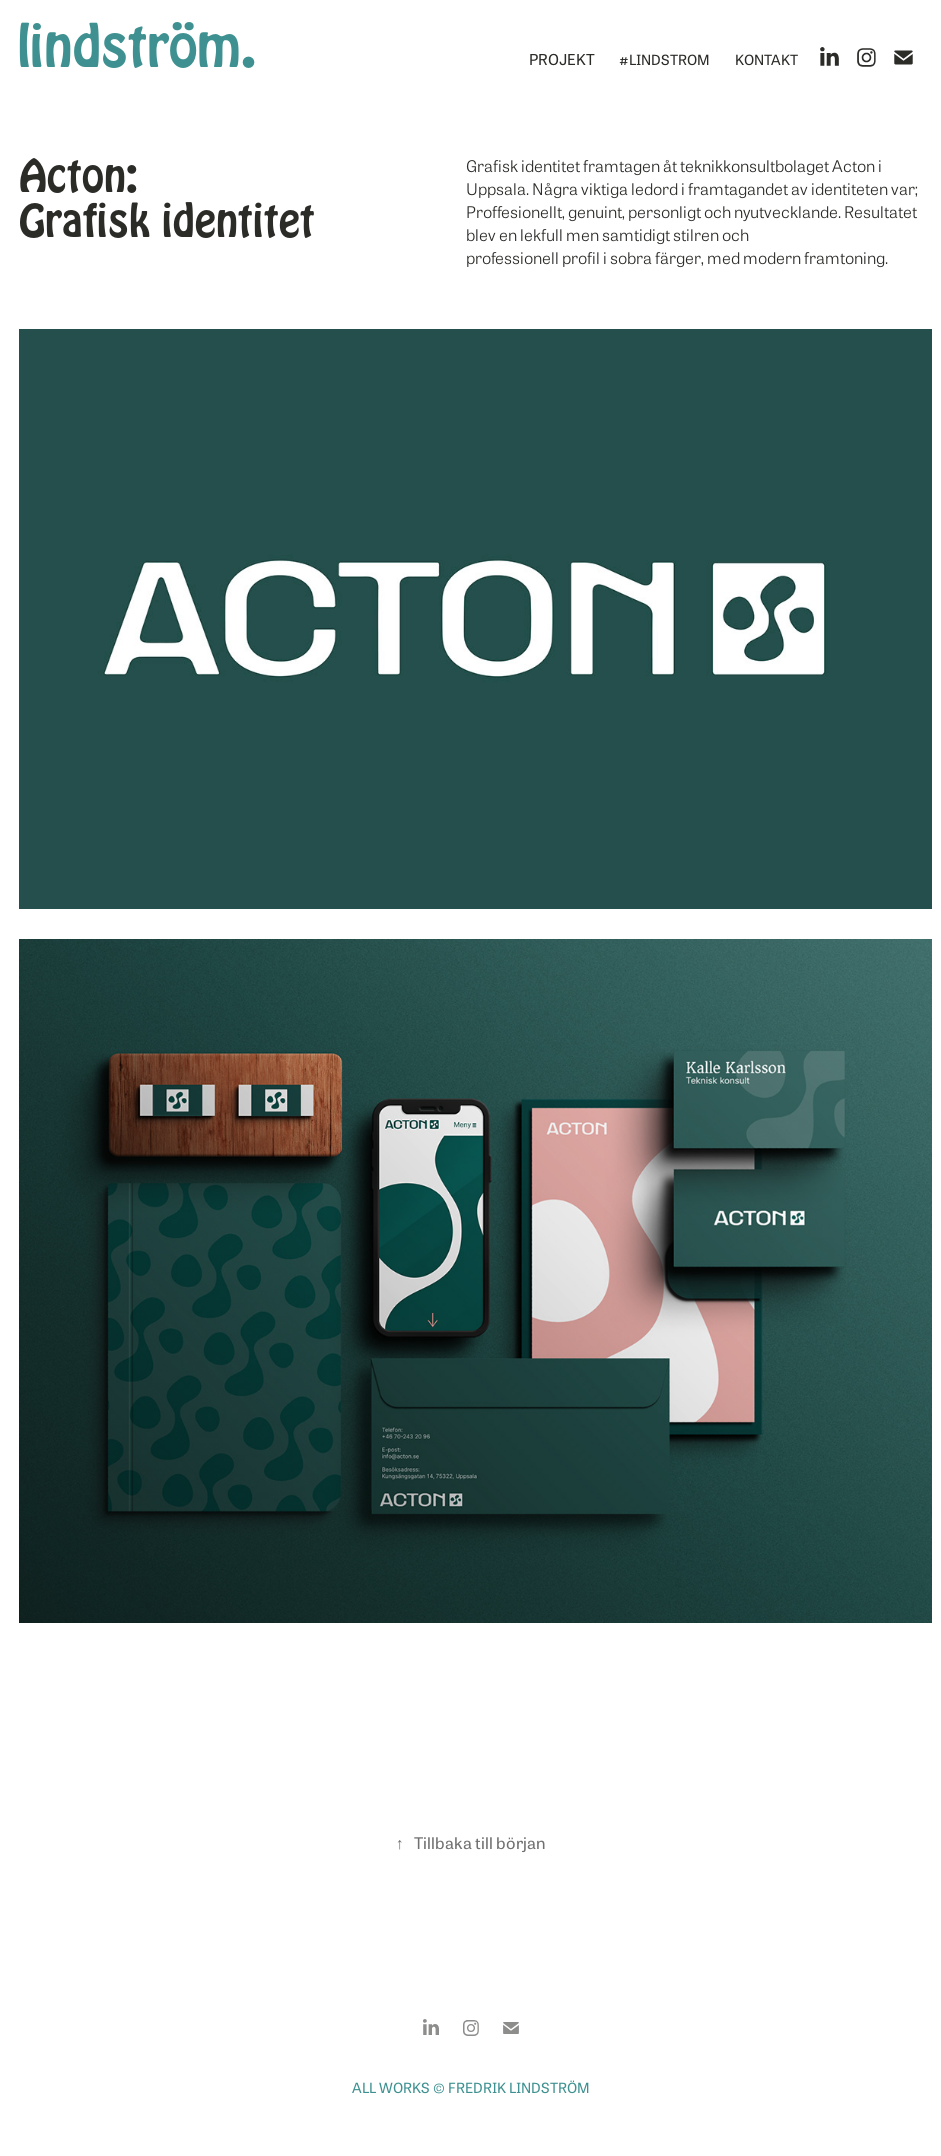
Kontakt (766, 58)
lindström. (136, 46)
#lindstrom (664, 58)
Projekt (562, 58)
